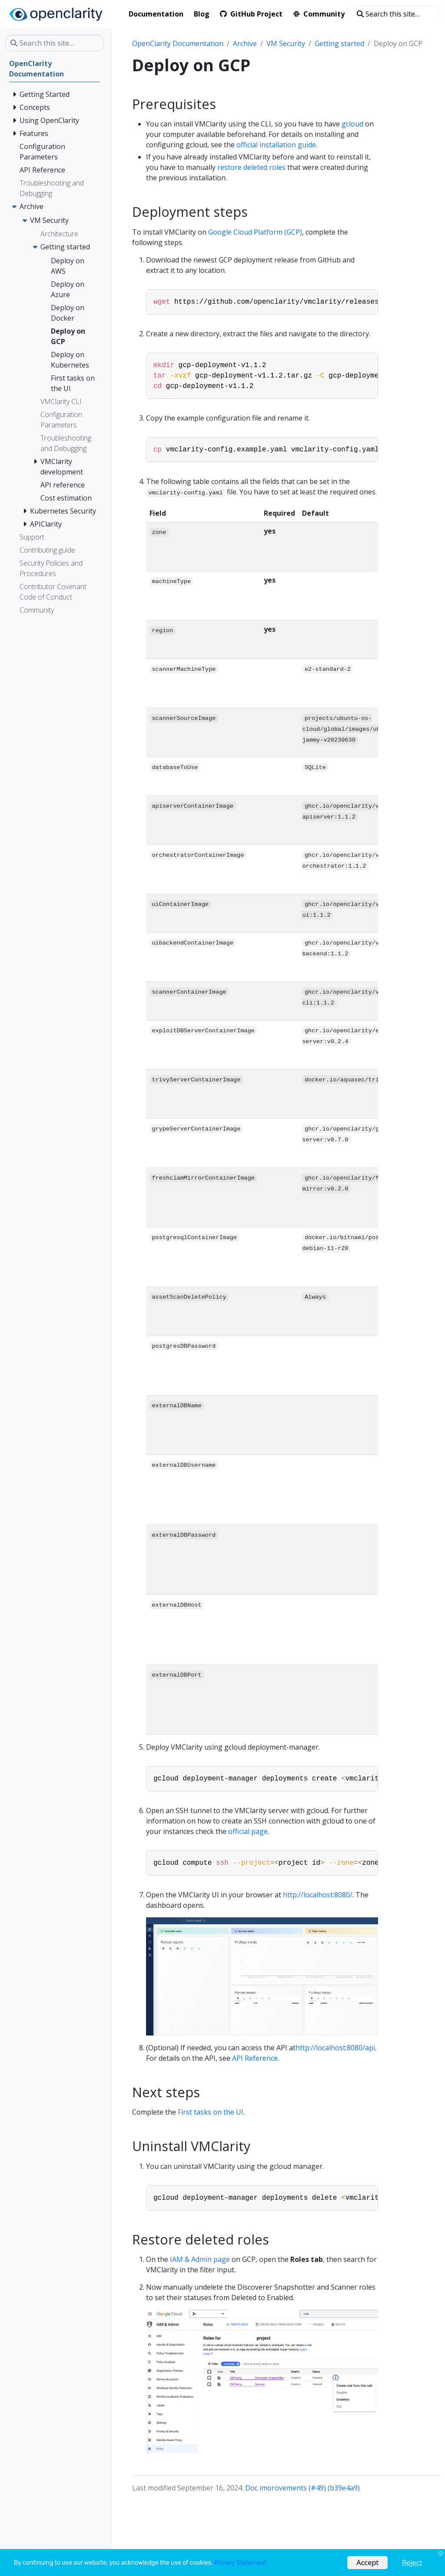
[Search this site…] (396, 14)
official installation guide (276, 144)
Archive (245, 43)
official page (248, 1831)
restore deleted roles (251, 167)
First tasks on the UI (210, 2112)
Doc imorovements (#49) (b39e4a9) (302, 2488)
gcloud (352, 124)
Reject (412, 2562)
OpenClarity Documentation (177, 43)
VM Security (285, 43)
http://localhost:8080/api (335, 2047)
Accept (367, 2562)
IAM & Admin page (200, 2259)
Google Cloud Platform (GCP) (255, 232)
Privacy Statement (240, 2562)
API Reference (255, 2058)
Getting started (339, 43)
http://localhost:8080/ (317, 1895)
